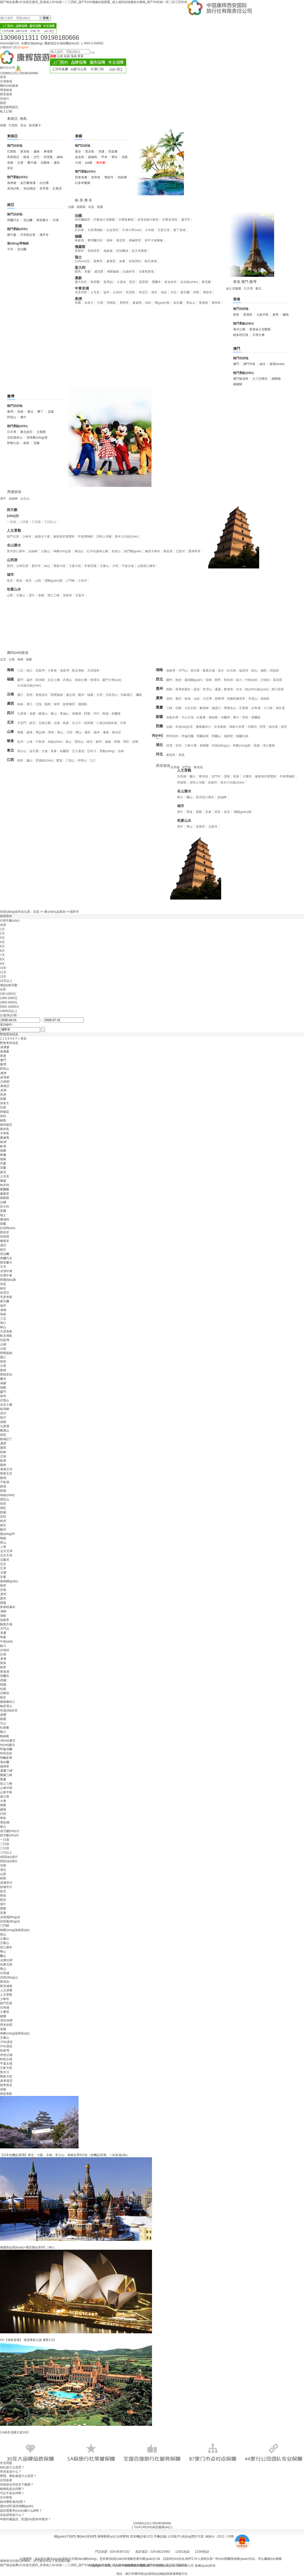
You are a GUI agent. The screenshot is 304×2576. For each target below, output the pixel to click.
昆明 (29, 695)
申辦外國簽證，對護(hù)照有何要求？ (25, 2519)
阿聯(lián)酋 (8, 1280)
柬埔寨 (48, 151)
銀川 (239, 680)
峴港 (26, 157)
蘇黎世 (98, 261)
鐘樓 (3, 2016)
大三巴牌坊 (260, 378)
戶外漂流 (6, 2042)
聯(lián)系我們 (86, 2536)
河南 (3, 1865)
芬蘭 (3, 1168)
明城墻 (181, 782)
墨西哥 (124, 302)
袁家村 (67, 595)
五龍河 (180, 551)
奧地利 (4, 1219)
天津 (3, 1568)
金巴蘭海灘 (27, 183)
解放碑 (204, 708)
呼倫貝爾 (187, 736)
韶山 (254, 670)
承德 (181, 755)
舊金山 (190, 302)
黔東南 (228, 689)
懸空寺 (36, 566)
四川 (10, 713)
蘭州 (169, 680)
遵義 (218, 689)
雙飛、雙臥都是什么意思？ (18, 2476)
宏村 (3, 1516)
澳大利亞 (81, 282)
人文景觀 (6, 1990)
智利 (3, 1116)
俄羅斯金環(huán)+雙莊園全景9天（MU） (28, 2247)
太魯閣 (41, 432)
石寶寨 (243, 708)
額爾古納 (242, 736)
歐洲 (3, 1142)
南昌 (20, 760)
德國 (78, 236)
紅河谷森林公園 (97, 551)
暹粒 (57, 162)
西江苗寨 (278, 689)
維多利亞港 (240, 335)
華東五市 (6, 1469)
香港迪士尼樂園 (260, 329)
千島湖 (40, 741)
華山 (180, 797)
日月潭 (248, 288)
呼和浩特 (172, 736)
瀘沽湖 (70, 695)
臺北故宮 (26, 432)
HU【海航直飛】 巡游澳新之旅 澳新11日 (27, 2340)
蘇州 (99, 741)
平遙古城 (128, 566)
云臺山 (45, 551)
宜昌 (178, 745)
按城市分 (6, 1882)
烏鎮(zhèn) (55, 741)
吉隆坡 (45, 162)
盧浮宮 (185, 219)
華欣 (114, 157)
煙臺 (20, 732)
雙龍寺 (108, 177)
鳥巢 (66, 723)
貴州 (159, 688)
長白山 (21, 751)
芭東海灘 (81, 177)
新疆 (159, 717)
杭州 (20, 741)
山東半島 (6, 1788)
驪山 (192, 776)
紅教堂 (57, 188)
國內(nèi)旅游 (9, 85)
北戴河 (4, 1559)
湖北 (159, 745)
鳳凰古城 (209, 670)
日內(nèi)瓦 (82, 261)
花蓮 (51, 411)
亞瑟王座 (164, 230)
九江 (93, 760)
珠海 (187, 698)
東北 (10, 750)
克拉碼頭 (29, 188)
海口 (29, 670)
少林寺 (26, 536)
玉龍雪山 (111, 695)
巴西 (100, 302)
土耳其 (95, 292)
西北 (159, 679)
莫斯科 (79, 251)
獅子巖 (11, 235)
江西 (10, 760)
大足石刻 (190, 708)
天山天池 (187, 717)
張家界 (170, 670)
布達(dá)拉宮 (184, 727)
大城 (78, 162)
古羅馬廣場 (146, 271)
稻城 (105, 713)
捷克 (3, 1172)
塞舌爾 (184, 292)
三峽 (169, 708)
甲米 (104, 157)
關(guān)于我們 (64, 2536)
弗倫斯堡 (135, 240)
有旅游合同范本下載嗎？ (16, 2484)
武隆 (178, 708)
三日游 (36, 522)
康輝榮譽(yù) (106, 2536)
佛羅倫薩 (113, 271)
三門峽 (70, 580)
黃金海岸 (170, 282)
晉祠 (10, 566)
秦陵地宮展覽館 (63, 536)
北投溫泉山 (14, 437)
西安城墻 (6, 1986)
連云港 (4, 1796)
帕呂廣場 (151, 261)
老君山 (116, 551)
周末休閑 (6, 2020)
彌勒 (139, 695)
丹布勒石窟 (27, 235)
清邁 (101, 151)
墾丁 (40, 411)
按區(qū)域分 (8, 1857)
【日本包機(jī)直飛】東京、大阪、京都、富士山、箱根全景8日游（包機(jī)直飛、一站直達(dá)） (65, 2155)
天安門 (21, 723)
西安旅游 (6, 94)
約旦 (174, 292)
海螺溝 (76, 713)
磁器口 (216, 708)
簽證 (3, 103)
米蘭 (87, 271)
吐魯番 (201, 717)
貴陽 (169, 689)
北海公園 (45, 723)
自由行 (4, 98)
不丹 (10, 249)
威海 (29, 732)
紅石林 (231, 670)
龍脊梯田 (69, 704)
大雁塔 (247, 776)
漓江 (29, 704)
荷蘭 (3, 1224)
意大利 (80, 267)
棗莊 (88, 732)
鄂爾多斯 (203, 736)
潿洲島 (82, 704)
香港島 (247, 314)
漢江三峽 (53, 595)
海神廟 (11, 183)
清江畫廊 (269, 745)
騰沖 (81, 695)
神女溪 (280, 708)
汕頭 (197, 698)
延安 (29, 580)
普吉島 (89, 151)
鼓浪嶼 (40, 680)
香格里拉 (41, 695)
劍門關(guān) (133, 551)
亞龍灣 (40, 670)
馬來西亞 (13, 157)
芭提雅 (113, 151)
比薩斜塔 (129, 271)
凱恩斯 (143, 282)
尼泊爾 (27, 220)
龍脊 (3, 1460)
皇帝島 (95, 177)
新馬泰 (4, 1077)
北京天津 (6, 1551)
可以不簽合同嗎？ (12, 2493)
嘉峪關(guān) (193, 680)
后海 (57, 723)
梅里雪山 (6, 1706)
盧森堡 (4, 1193)
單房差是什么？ (10, 2471)
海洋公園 (239, 329)
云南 (60, 56)
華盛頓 (203, 302)
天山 (3, 1723)
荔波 (197, 689)
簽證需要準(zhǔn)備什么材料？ (21, 2510)
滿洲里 (228, 736)
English (23, 47)
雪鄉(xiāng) (107, 751)
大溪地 (121, 282)
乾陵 (236, 776)
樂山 (54, 713)
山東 (10, 732)
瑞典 (3, 1159)
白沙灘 (44, 183)
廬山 (29, 760)
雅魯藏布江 (203, 727)
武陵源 (274, 670)
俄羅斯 (81, 207)
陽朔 (48, 704)
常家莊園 (90, 566)
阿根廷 (111, 302)
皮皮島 (79, 157)
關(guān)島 (162, 302)
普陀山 (79, 741)
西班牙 (4, 1232)
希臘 (3, 1155)
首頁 (3, 77)
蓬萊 (106, 732)
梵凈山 (207, 689)
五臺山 (104, 566)
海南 (74, 56)
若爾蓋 (116, 713)
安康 (208, 812)
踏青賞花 (6, 2081)
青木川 (4, 2072)
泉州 (3, 1396)
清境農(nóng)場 (36, 437)
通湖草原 (194, 551)
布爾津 (225, 717)
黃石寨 (195, 670)
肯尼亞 (143, 292)
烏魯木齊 (172, 717)
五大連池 (78, 751)
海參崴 (107, 251)
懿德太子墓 (42, 536)
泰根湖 (79, 240)
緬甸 (60, 157)
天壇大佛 (258, 335)
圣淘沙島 (13, 188)
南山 (3, 1327)
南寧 (57, 704)
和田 (245, 717)
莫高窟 (277, 680)
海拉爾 (4, 1762)
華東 (81, 56)
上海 (29, 741)
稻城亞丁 (6, 1439)
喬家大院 (59, 566)
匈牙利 (4, 1185)
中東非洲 (82, 288)
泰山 (60, 732)
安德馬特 (135, 261)
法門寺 (215, 776)
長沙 (221, 670)
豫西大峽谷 (152, 551)
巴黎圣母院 (169, 219)
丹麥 (3, 1163)
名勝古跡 (6, 1960)
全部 (3, 989)
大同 (115, 566)
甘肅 (3, 1572)
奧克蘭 (206, 282)
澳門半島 (249, 364)
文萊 (20, 162)
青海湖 (228, 680)
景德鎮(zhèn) (44, 760)
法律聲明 (122, 2536)
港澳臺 (4, 1047)
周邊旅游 (6, 90)
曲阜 (97, 732)
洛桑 (122, 261)
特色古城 (6, 2055)
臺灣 (10, 411)
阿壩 (87, 713)
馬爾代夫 (13, 220)
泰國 (3, 125)
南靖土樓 (81, 680)
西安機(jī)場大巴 (141, 2536)
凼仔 (262, 364)
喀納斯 (213, 717)
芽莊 (10, 168)
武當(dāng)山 (221, 745)
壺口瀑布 (6, 1947)
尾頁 (24, 1038)
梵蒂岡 (4, 1236)
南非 (154, 292)
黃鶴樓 (204, 745)
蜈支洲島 (78, 670)
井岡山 (82, 760)
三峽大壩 (190, 745)
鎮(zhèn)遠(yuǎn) (257, 689)
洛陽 (41, 595)
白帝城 (255, 708)
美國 (100, 207)
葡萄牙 (4, 1241)
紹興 (135, 741)
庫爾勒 (255, 717)
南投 (26, 443)
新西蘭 (95, 282)
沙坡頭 (265, 680)
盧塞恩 (111, 261)
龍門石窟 (13, 536)
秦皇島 (170, 755)
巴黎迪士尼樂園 (104, 219)
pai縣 (88, 162)
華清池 (203, 776)
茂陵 (227, 776)
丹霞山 (252, 698)
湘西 (263, 670)
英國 (78, 226)
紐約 (148, 302)
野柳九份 (13, 443)
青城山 (64, 713)
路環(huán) (277, 364)
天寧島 (4, 1133)
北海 (38, 704)
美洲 (78, 299)
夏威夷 (137, 302)
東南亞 (4, 1086)
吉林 (121, 751)
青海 (3, 1659)
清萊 (125, 157)
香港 (236, 314)
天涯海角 (93, 670)
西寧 (218, 680)
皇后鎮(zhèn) (189, 282)
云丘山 (24, 498)
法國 (71, 207)
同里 (3, 1503)
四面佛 (122, 177)
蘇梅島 (92, 157)
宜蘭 (36, 443)
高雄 (20, 411)
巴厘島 (13, 125)
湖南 (159, 670)
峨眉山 (43, 713)
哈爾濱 (64, 751)
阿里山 (11, 417)
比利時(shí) (7, 1228)
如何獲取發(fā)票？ (13, 2502)
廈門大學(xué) (111, 680)
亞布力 (91, 751)
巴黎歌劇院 (126, 219)
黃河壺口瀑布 (16, 551)
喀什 (236, 717)
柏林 (109, 240)
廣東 (159, 698)
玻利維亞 (6, 1125)
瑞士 (78, 257)
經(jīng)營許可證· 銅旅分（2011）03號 (208, 2536)
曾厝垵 (94, 680)
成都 (53, 56)
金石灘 (34, 751)
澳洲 (3, 1073)
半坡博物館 (85, 536)
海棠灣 (64, 670)
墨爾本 (156, 282)
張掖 (208, 680)
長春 (54, 751)
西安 (218, 812)
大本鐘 (149, 230)
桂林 (67, 56)
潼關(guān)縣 (53, 580)
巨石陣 (79, 230)
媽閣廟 (276, 378)
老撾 (10, 162)
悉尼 (132, 282)
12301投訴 (182, 2551)
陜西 (3, 1878)
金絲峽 (13, 498)
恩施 (257, 745)
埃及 (91, 207)
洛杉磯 (177, 302)
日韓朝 (4, 1081)
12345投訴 (202, 2551)
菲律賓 (48, 157)
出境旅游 (6, 81)
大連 (45, 751)
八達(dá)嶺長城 (106, 723)
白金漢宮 (112, 230)
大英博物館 (95, 230)
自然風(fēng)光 (10, 1917)
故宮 (32, 723)
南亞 (10, 205)
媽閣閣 (237, 384)
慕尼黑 (120, 240)
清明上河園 (103, 536)
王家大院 (75, 566)
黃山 (68, 741)
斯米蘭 (100, 162)
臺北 (258, 288)
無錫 (108, 741)
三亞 (20, 670)
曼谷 (78, 151)
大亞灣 (207, 698)
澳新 (78, 278)
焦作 (10, 580)
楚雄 (3, 1370)
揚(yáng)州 (7, 1534)
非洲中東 (6, 1271)
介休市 (82, 580)
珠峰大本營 (236, 727)
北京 (3, 659)
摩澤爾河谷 (95, 240)
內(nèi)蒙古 (7, 1740)
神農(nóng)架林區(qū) (14, 1930)
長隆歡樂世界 (236, 698)
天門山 (182, 670)
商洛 (19, 580)
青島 (51, 732)
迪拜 (106, 292)
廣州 (178, 698)
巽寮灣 (219, 698)
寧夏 (3, 1633)
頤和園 (88, 723)
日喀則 (252, 727)
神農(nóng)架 (62, 551)
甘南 (3, 1590)
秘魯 (3, 1120)
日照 (69, 732)
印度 (56, 220)
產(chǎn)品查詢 (54, 911)
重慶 (159, 707)
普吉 (23, 125)
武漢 (169, 745)
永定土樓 (54, 680)
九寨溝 (21, 713)
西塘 (117, 741)
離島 (286, 314)
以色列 (117, 292)
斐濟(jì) (108, 282)
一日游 (11, 522)
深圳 (169, 698)
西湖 (3, 1486)
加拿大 (88, 302)
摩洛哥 (207, 292)
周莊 (126, 741)
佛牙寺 (44, 235)
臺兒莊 (116, 732)
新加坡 (24, 151)
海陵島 (265, 698)
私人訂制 (6, 111)
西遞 (3, 1512)
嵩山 (3, 1934)
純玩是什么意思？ (12, 2467)
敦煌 (178, 680)
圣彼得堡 (93, 251)
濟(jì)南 (40, 732)
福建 (29, 659)
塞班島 (216, 302)
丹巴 (96, 713)
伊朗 (196, 292)
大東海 (52, 670)
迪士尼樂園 (233, 288)
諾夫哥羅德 (139, 251)
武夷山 (67, 680)
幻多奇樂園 (82, 183)
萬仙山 (79, 551)
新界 (276, 314)
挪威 (3, 1180)
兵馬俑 (181, 776)
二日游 (23, 522)
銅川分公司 (10, 67)
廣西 (10, 703)
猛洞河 (243, 670)
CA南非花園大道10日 (14, 2432)
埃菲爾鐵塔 (82, 219)
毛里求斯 (81, 292)
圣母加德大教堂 (148, 219)
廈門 (20, 680)
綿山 (47, 566)
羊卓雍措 (220, 727)
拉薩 (169, 727)
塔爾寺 (4, 1676)
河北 (159, 754)
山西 (38, 580)
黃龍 (3, 1435)
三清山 (69, 760)
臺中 (23, 417)
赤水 (239, 689)
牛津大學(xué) (131, 230)
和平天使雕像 (154, 240)
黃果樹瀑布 (183, 689)
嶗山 (78, 732)
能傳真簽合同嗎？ (12, 2489)
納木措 (273, 727)
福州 (29, 680)
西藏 (159, 726)
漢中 (3, 498)
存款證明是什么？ (12, 2515)
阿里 (263, 727)
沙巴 (36, 157)
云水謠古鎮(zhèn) (29, 685)
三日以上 (50, 522)
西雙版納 (57, 695)
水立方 (76, 723)
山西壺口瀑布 (146, 566)
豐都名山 (230, 708)
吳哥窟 (44, 188)
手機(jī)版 (160, 2536)
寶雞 (199, 812)
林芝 (284, 727)
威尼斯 (98, 271)
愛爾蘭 (4, 1189)
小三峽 (268, 708)
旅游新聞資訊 (9, 107)
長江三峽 (6, 1783)
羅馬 (78, 271)
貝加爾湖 (122, 251)
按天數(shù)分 (9, 1831)
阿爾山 (216, 736)
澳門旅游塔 (240, 378)
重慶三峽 (6, 1770)
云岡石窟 (22, 566)
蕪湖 (3, 1478)
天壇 (123, 723)
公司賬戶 (174, 2536)
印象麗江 (127, 695)
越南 (36, 151)
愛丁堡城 (179, 230)
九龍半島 (262, 314)
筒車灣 (4, 2050)
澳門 (236, 364)
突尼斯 (130, 292)
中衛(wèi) (251, 680)
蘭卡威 (31, 162)
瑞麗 (90, 695)
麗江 (20, 695)
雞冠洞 (168, 551)
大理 (99, 695)
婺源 (59, 760)
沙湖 (3, 1654)
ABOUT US (9, 47)
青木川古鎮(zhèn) (127, 536)
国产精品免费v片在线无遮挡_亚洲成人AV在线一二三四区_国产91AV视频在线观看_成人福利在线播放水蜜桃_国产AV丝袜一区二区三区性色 (93, 2)
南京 (90, 741)
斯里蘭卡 (35, 125)
